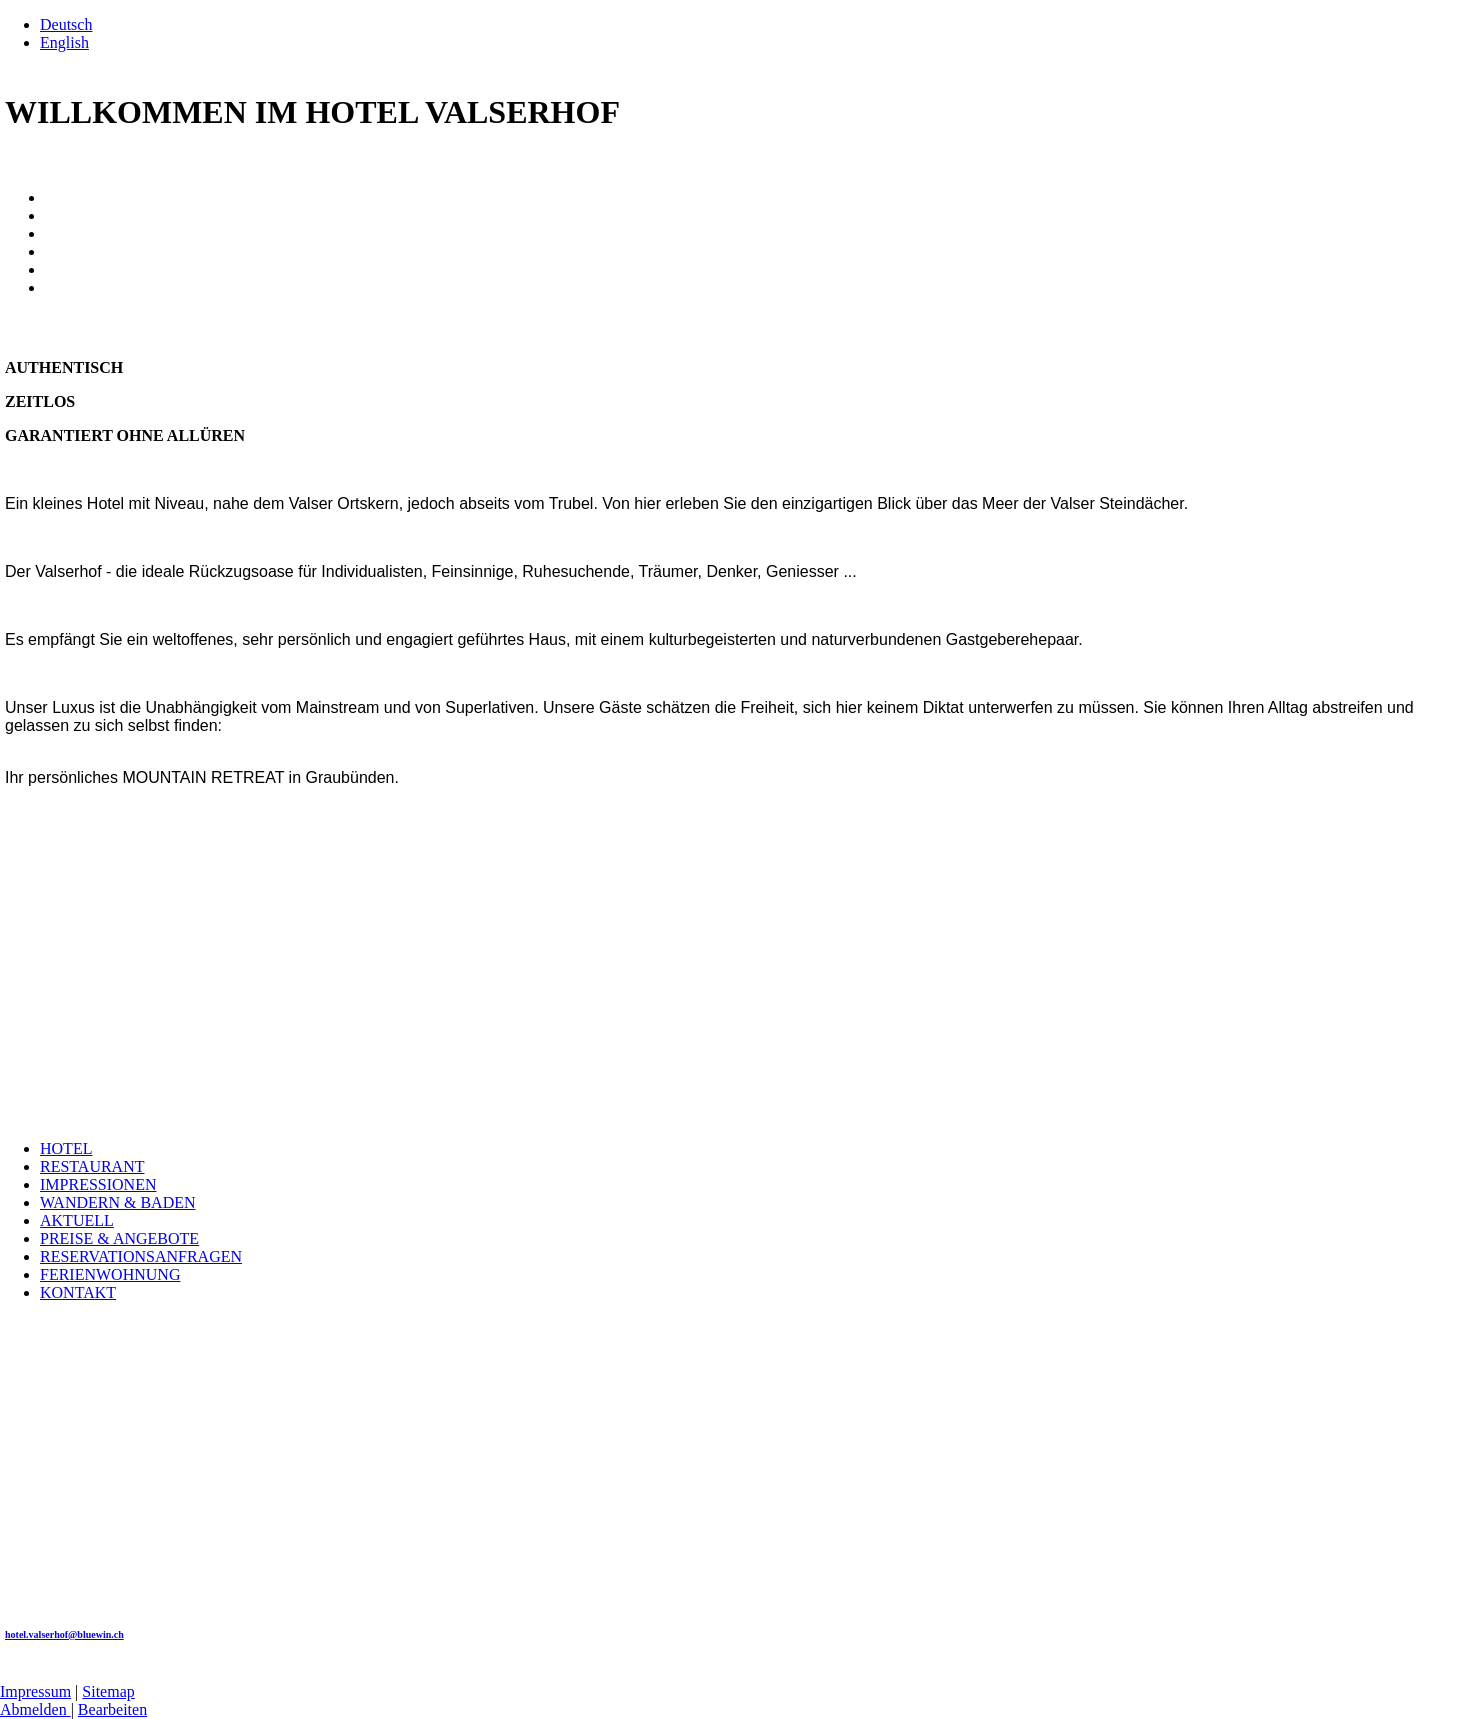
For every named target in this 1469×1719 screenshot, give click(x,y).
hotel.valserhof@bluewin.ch (64, 1634)
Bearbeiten (112, 1709)
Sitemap (108, 1691)
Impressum (35, 1691)
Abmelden (35, 1709)
